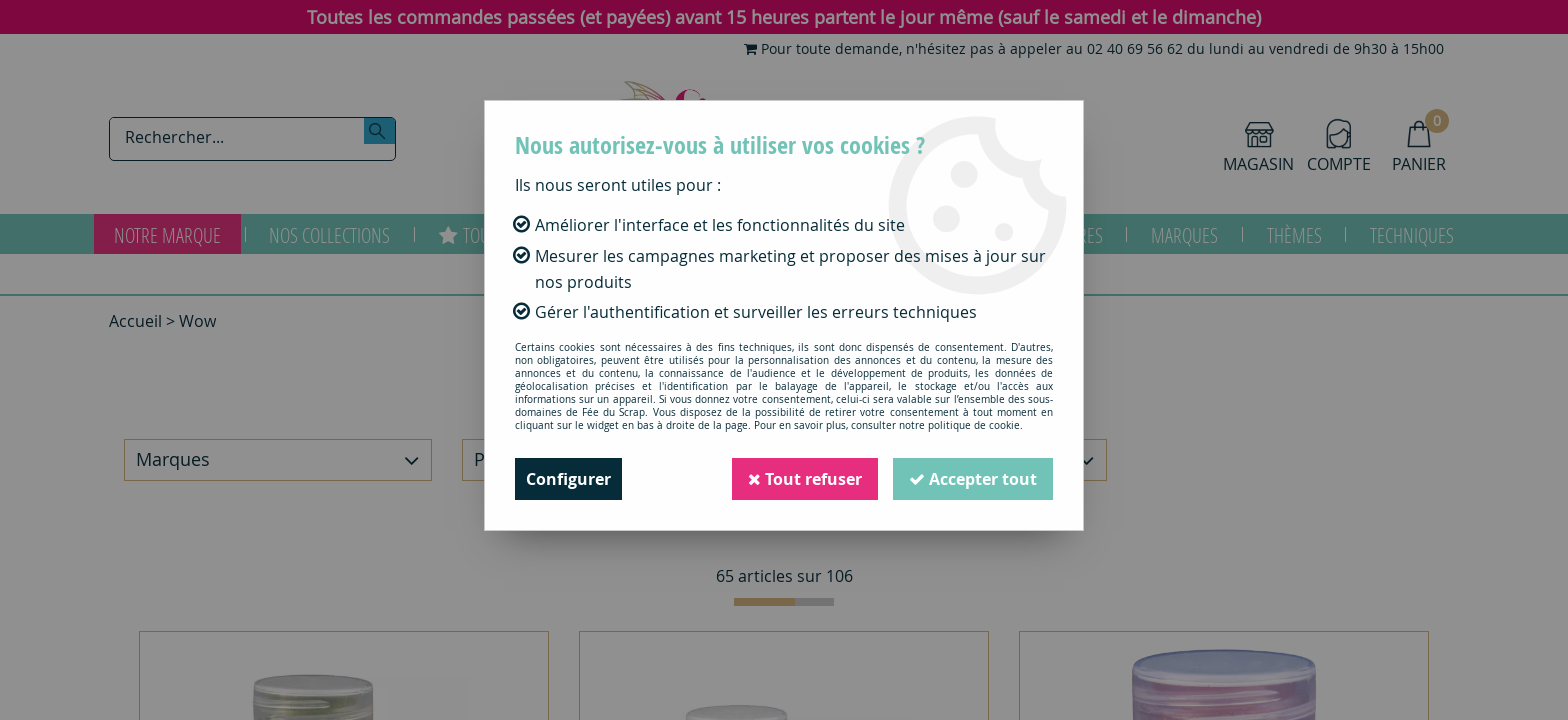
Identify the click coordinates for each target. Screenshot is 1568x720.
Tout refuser (805, 479)
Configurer (568, 479)
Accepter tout (973, 479)
